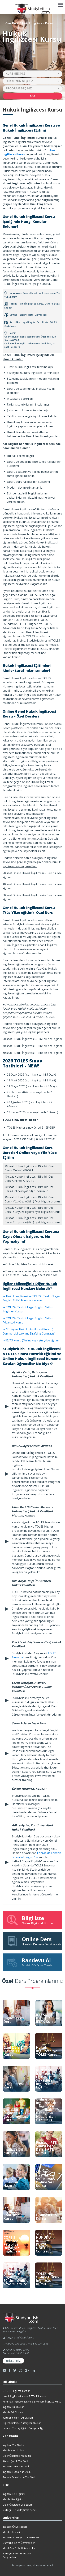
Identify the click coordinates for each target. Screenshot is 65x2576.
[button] (32, 73)
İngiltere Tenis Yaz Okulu (16, 2466)
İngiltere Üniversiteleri (15, 2526)
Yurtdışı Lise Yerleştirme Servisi (20, 2510)
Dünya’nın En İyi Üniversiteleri (19, 2542)
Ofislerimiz (13, 2360)
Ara (32, 96)
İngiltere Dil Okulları (13, 2407)
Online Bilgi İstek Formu (32, 1920)
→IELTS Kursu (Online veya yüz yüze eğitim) (31, 1340)
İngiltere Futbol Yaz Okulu (17, 2471)
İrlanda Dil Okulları (13, 2412)
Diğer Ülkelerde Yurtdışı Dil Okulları (22, 2423)
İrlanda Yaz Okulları (13, 2450)
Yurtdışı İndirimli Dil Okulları (18, 2417)
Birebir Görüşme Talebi (32, 1962)
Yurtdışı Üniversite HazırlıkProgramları (17, 2555)
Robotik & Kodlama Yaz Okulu (19, 2477)
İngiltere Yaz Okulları (14, 2445)
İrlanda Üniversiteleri (14, 2532)
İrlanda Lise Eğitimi (13, 2499)
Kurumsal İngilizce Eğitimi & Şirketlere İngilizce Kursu (32, 2401)
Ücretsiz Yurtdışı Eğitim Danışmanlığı (23, 2428)
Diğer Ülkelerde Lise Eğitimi (18, 2504)
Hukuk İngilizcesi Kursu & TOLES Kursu (24, 2396)
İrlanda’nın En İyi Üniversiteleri (19, 2548)
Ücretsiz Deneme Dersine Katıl (33, 1941)
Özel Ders (11, 23)
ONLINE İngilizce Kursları (16, 2390)
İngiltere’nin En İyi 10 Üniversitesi (21, 2537)
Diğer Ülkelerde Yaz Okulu (17, 2455)
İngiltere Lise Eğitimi (14, 2494)
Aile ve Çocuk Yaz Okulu (16, 2461)
